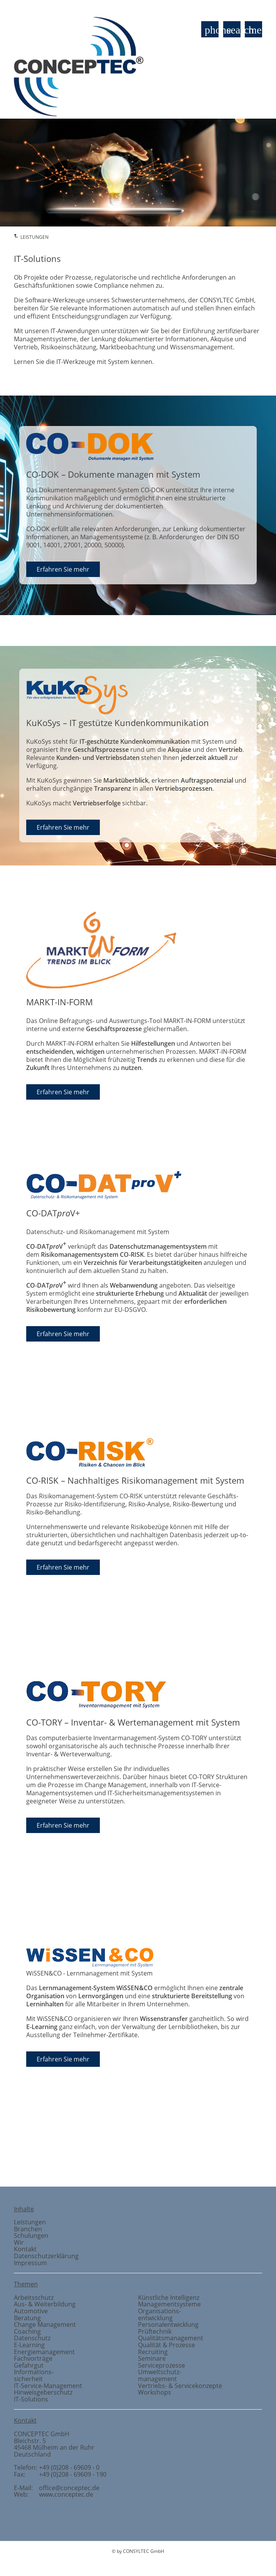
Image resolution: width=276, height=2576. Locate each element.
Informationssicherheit (34, 2375)
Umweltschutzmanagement (159, 2375)
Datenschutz (32, 2338)
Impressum (30, 2263)
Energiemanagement (44, 2352)
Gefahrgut (29, 2365)
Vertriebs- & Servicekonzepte (180, 2385)
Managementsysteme (169, 2304)
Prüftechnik (73, 2160)
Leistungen (30, 2222)
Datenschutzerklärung (46, 2256)
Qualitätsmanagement (170, 2338)
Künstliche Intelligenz (168, 2297)
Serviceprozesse (161, 2365)
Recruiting (153, 2352)
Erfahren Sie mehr (63, 569)
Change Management (45, 2324)
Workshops (154, 2392)
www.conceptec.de (66, 2494)
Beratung (27, 2318)
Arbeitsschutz (34, 2297)
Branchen (247, 2160)
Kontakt (25, 2249)
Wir (19, 2242)
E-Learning (29, 2345)
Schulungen (31, 2235)
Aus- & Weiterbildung (45, 2304)
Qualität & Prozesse (166, 2345)
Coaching (27, 2331)
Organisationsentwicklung (159, 2314)
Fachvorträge (33, 2358)
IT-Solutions (31, 2399)
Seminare (152, 2358)
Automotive (31, 2311)
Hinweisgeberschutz (43, 2392)
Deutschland (32, 2454)
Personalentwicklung (168, 2324)
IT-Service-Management (48, 2385)
